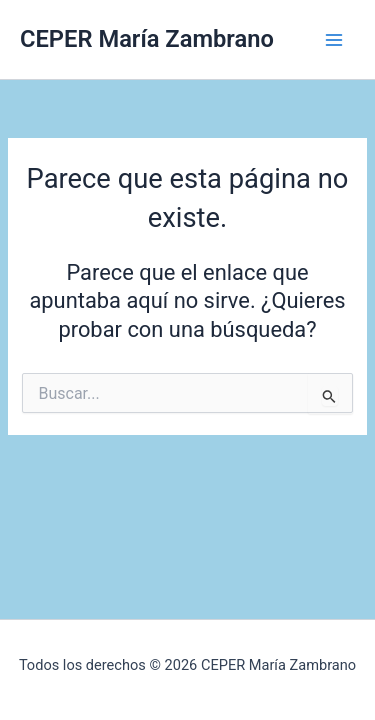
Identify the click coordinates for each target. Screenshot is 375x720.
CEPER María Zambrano (147, 39)
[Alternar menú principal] (334, 40)
